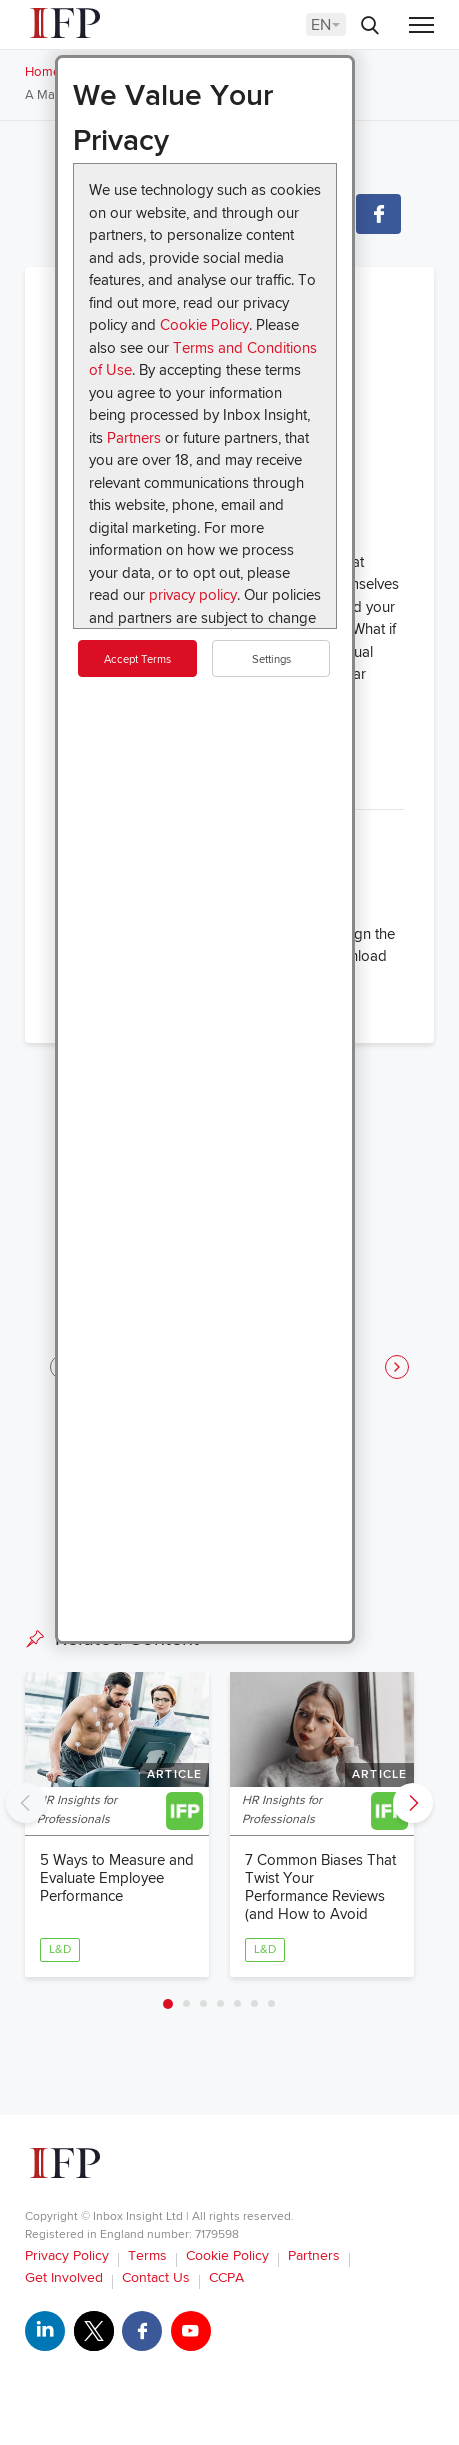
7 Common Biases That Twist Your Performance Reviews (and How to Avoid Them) (320, 1896)
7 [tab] (271, 2003)
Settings (271, 659)
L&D (60, 1949)
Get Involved (64, 2277)
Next (413, 1803)
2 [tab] (186, 2003)
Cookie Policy (204, 325)
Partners (134, 438)
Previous (26, 1803)
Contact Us (156, 2277)
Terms (147, 2255)
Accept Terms (137, 659)
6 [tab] (254, 2003)
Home (42, 72)
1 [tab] (168, 2004)
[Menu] (421, 26)
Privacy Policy (67, 2255)
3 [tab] (203, 2003)
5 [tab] (237, 2003)
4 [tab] (220, 2003)
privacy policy (193, 595)
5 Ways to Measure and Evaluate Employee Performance (117, 1878)
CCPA (226, 2277)
